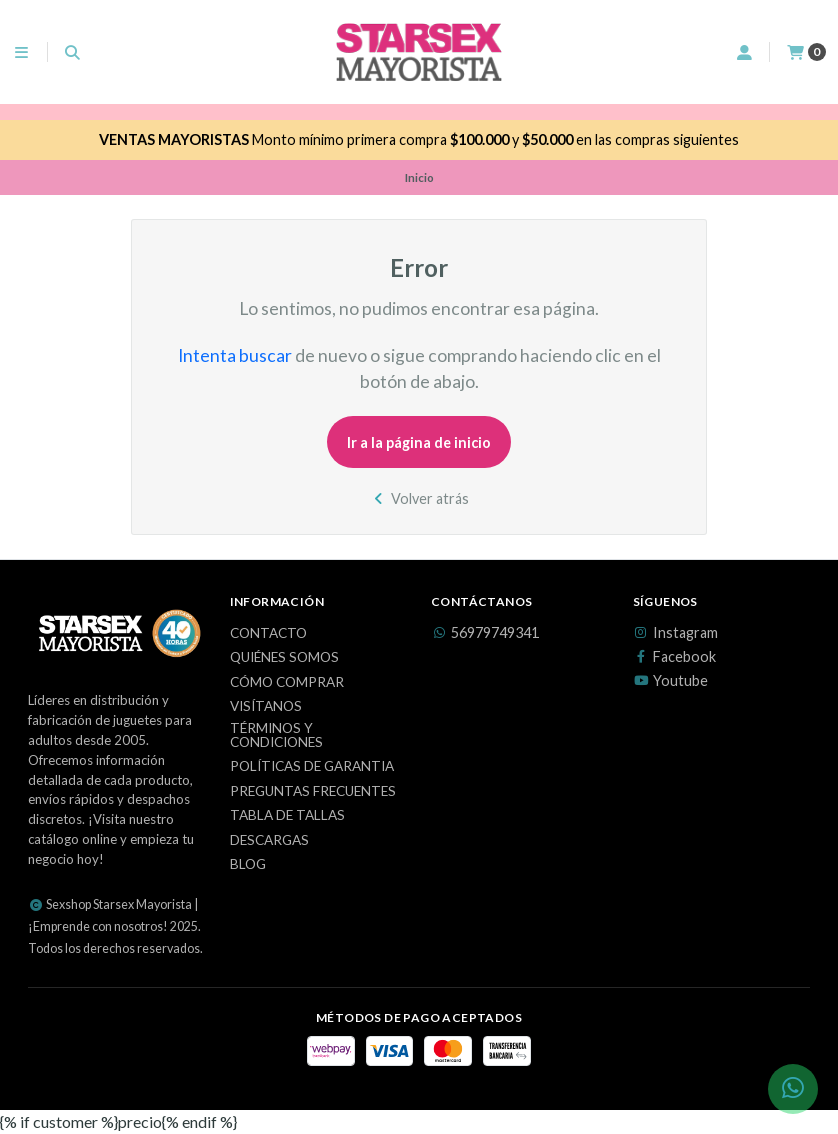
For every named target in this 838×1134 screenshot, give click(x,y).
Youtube (670, 681)
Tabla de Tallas (287, 816)
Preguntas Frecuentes (313, 792)
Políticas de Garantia (312, 767)
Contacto (268, 634)
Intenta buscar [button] (235, 355)
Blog (248, 865)
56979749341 (485, 633)
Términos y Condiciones (276, 735)
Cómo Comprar (287, 683)
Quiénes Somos (284, 658)
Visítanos (266, 707)
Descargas (269, 841)
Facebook (674, 657)
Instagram (675, 633)
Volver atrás (419, 498)
